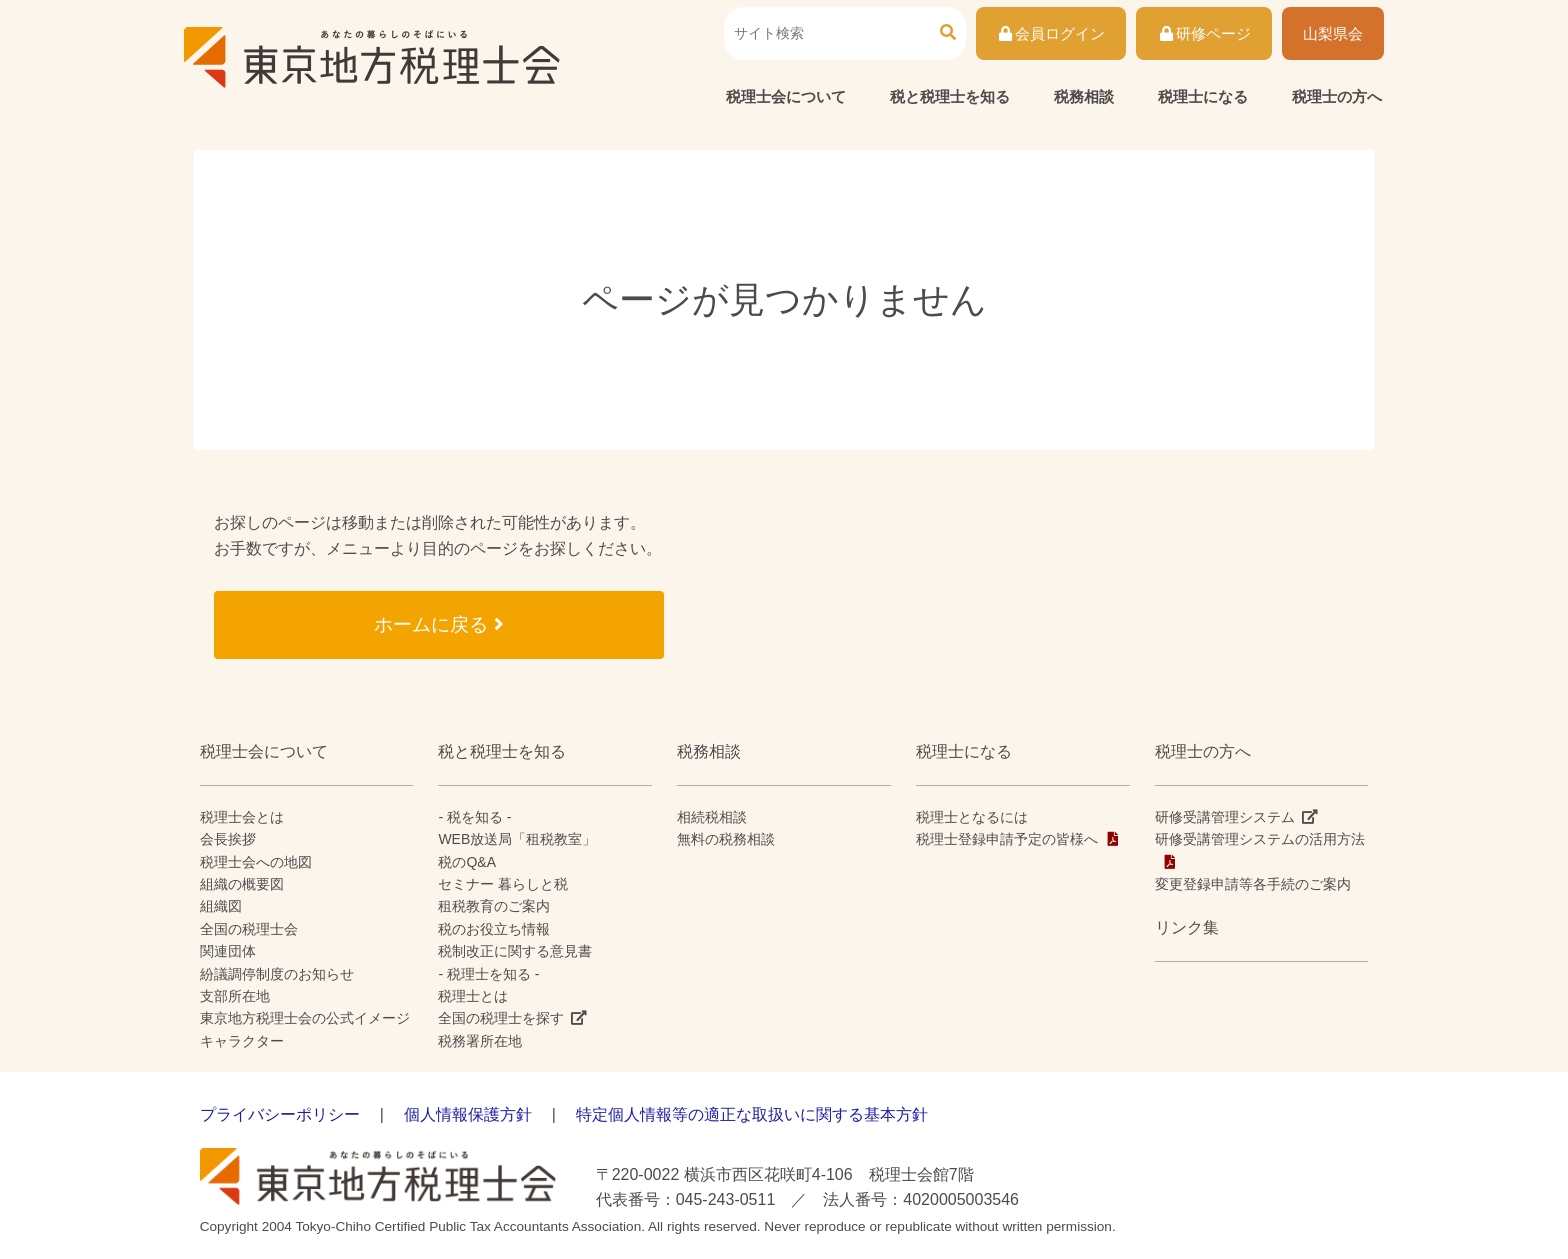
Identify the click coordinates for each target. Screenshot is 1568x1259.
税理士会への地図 (256, 862)
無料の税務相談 (726, 839)
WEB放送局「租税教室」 (517, 839)
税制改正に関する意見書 (515, 951)
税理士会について (786, 96)
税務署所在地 (480, 1041)
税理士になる (1203, 96)
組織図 (221, 906)
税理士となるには (972, 817)
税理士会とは (242, 817)
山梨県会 (1333, 33)
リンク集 (1187, 927)
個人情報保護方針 (468, 1114)
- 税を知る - (474, 817)
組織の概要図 (242, 884)
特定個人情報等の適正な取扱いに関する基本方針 (752, 1114)
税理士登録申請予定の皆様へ (1007, 839)
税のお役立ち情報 (494, 929)
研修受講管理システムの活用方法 (1260, 839)
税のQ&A (467, 862)
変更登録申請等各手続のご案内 (1253, 884)
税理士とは (473, 996)
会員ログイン (1051, 33)
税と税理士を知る (950, 96)
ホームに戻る (438, 624)
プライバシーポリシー (280, 1114)
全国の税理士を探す (501, 1018)
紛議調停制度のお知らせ (277, 974)
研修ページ (1204, 33)
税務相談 (1084, 96)
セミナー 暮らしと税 (503, 884)
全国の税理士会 (249, 929)
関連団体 (228, 951)
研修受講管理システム (1225, 817)
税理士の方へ (1337, 96)
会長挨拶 (228, 839)
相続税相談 (712, 817)
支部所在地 (235, 996)
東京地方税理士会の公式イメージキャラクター (305, 1029)
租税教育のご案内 (494, 906)
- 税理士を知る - (488, 974)
